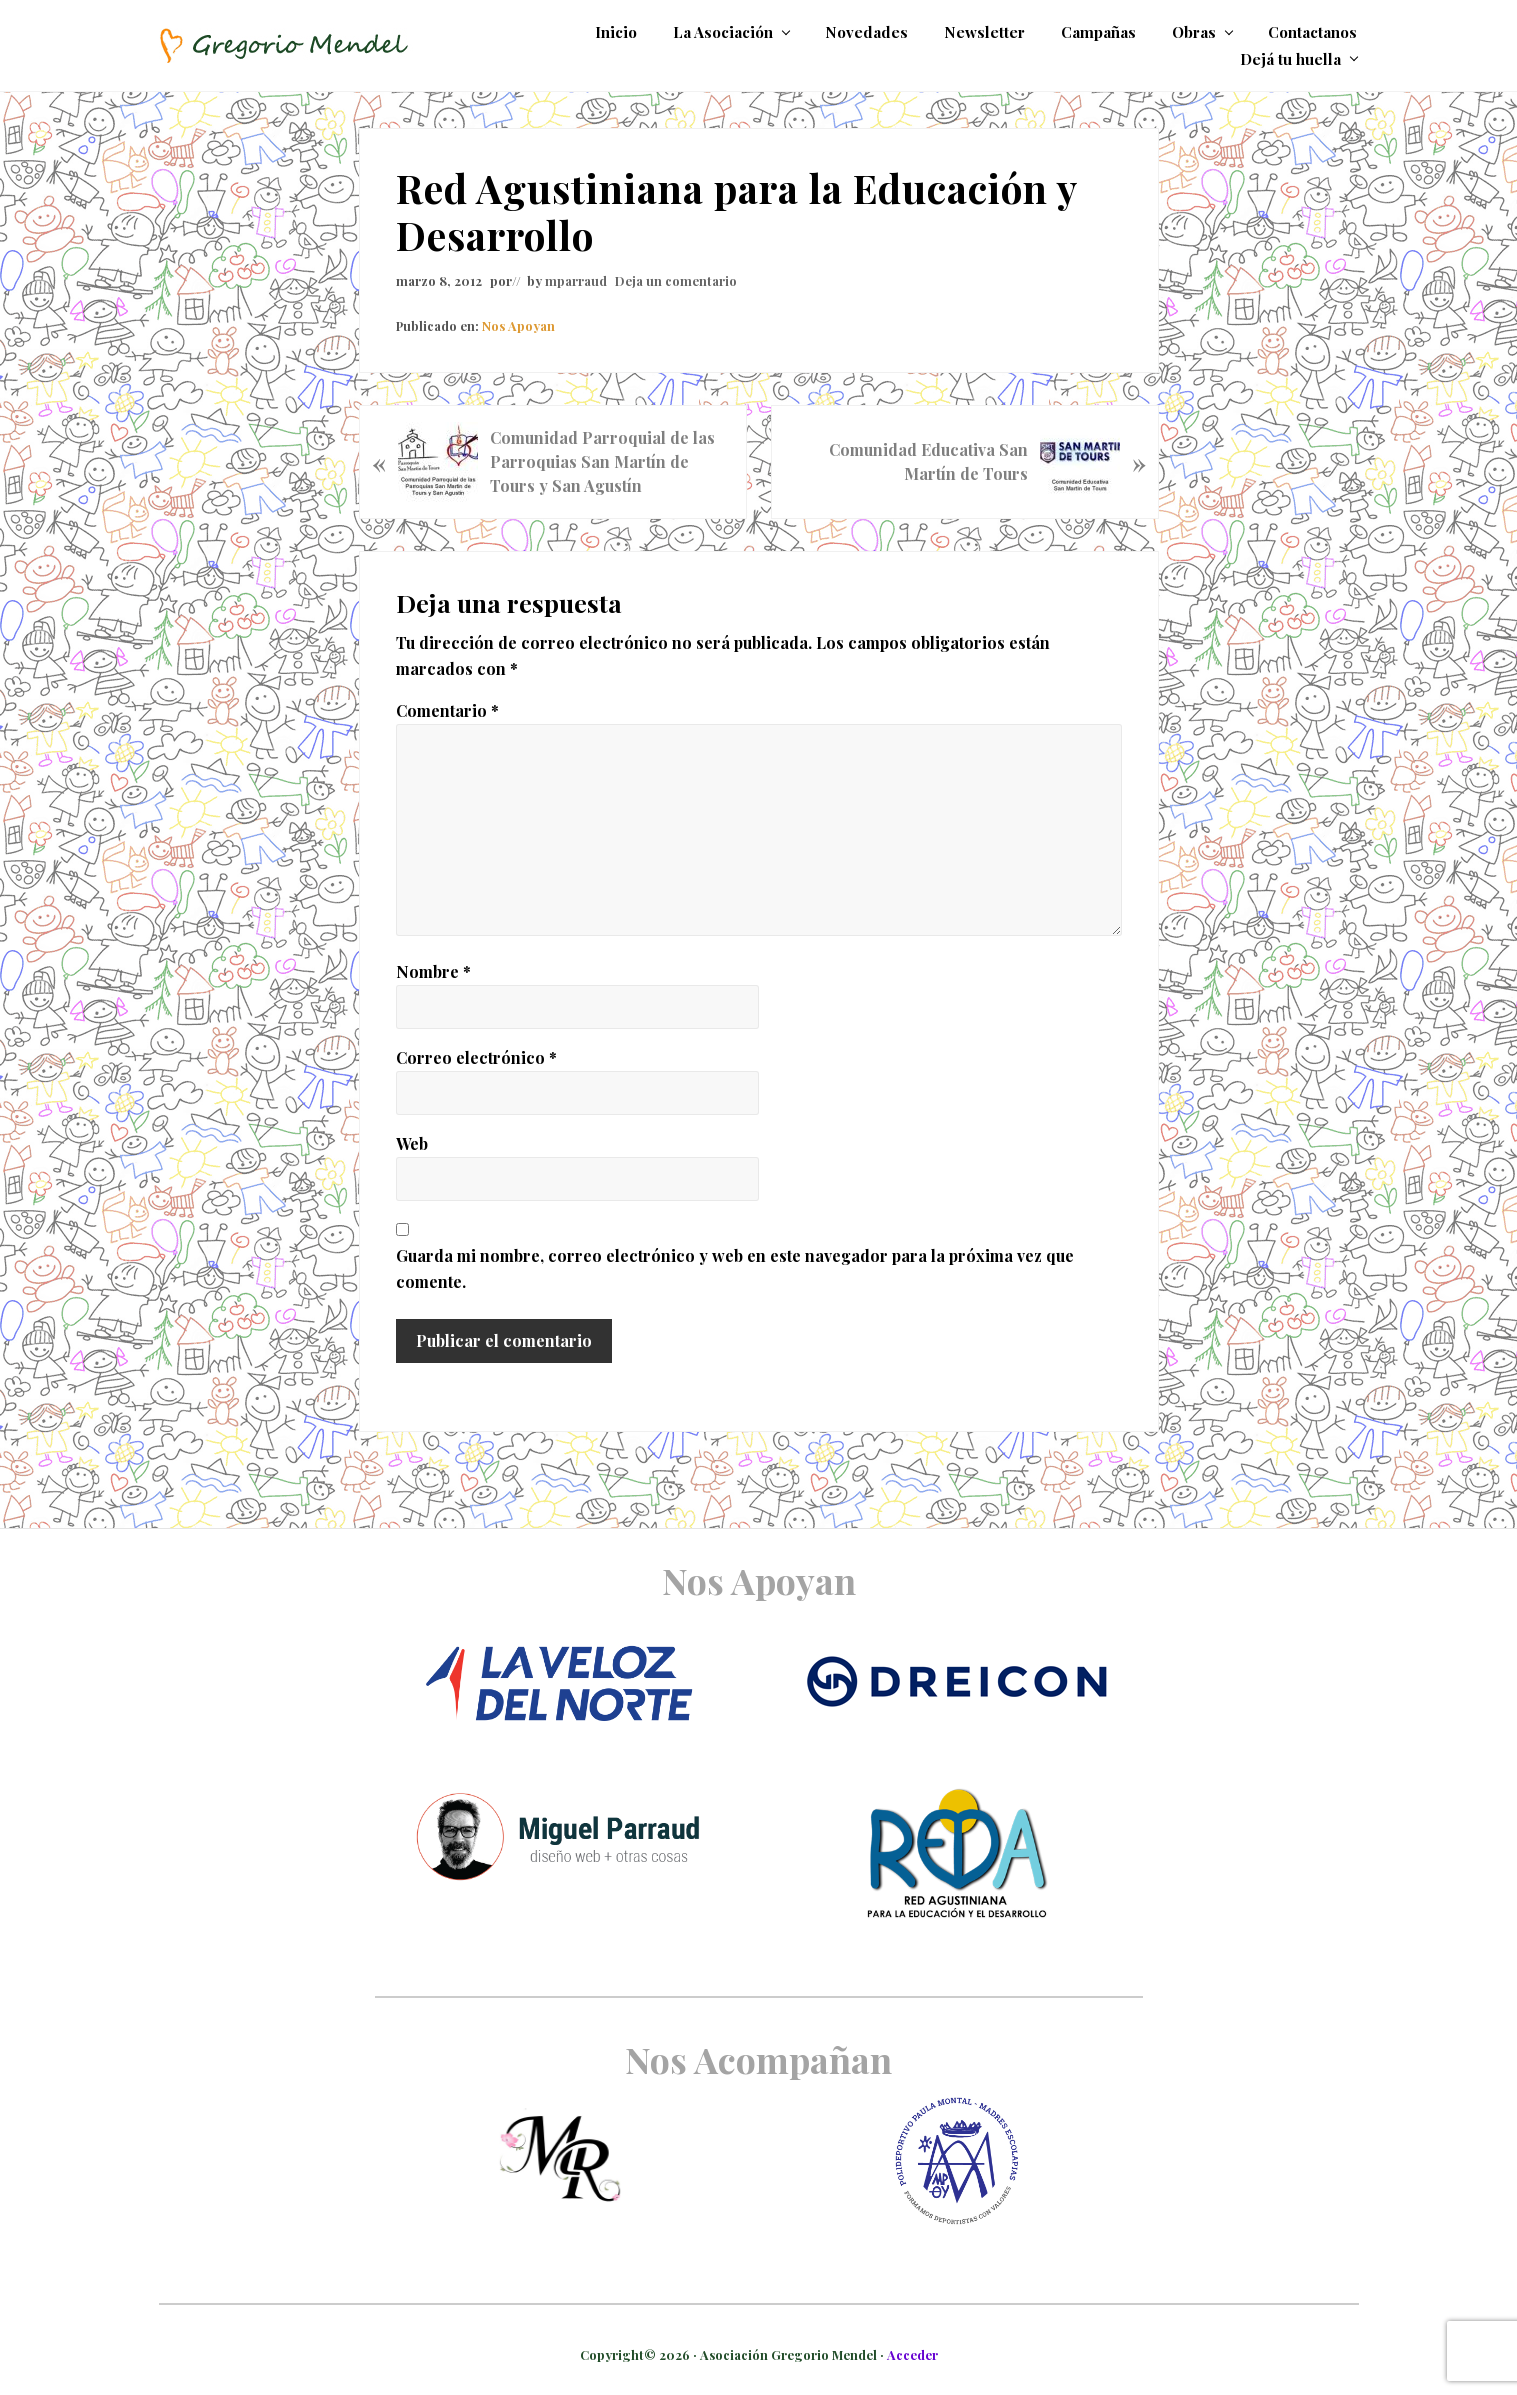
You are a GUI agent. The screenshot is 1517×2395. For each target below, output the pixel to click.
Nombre (433, 971)
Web (412, 1143)
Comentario (447, 710)
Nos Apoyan (518, 325)
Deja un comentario (676, 280)
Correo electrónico (476, 1057)
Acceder (912, 2354)
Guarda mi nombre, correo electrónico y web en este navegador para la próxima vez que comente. (735, 1268)
